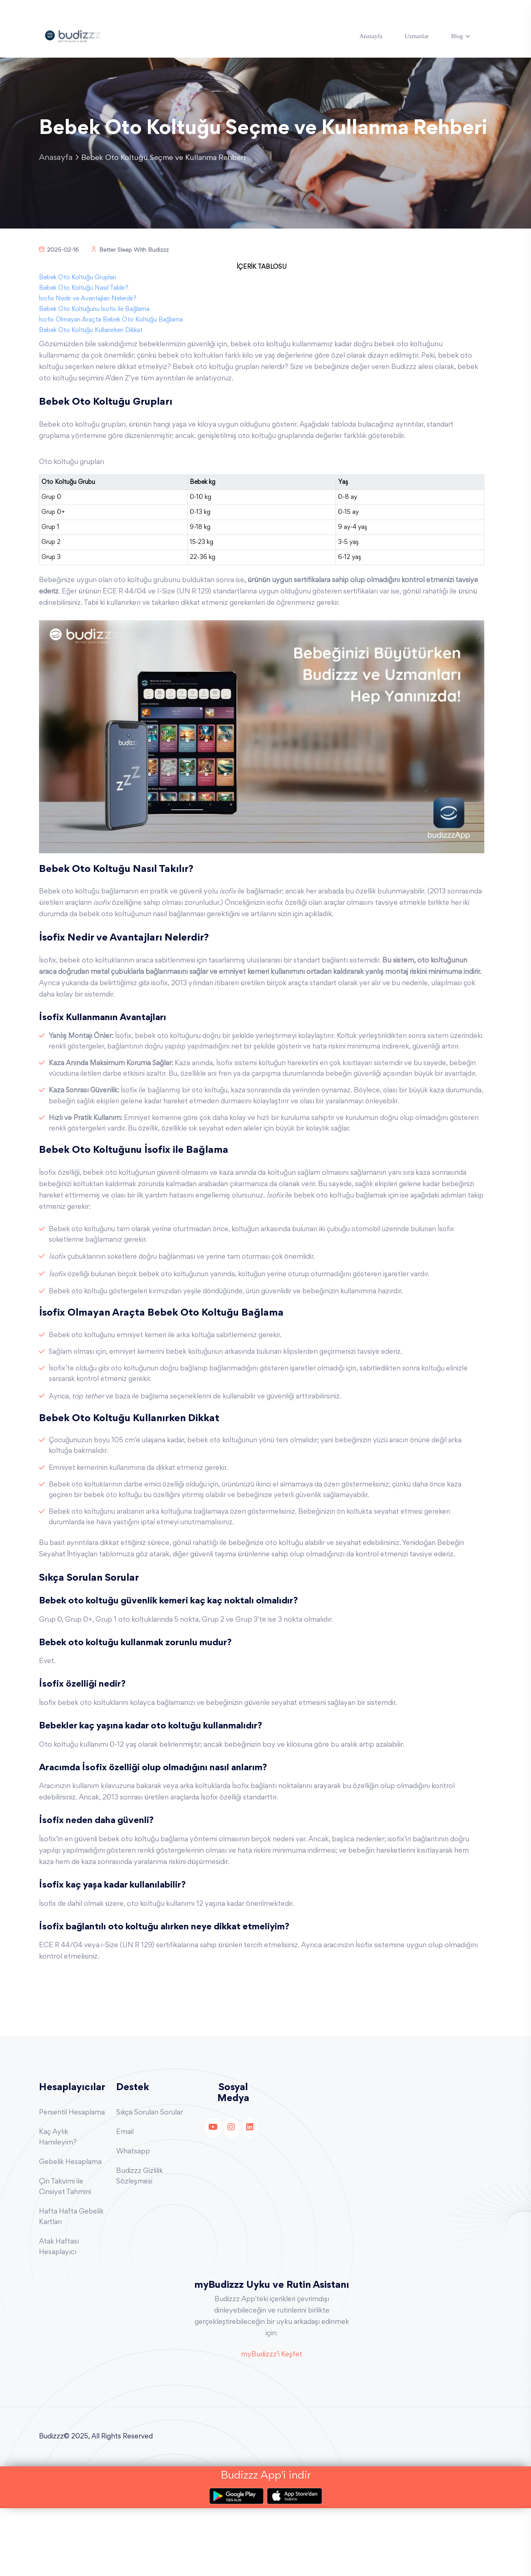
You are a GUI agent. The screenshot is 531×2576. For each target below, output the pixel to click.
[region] (261, 539)
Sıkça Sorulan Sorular (149, 2180)
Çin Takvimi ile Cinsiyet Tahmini (65, 2254)
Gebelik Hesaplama (70, 2229)
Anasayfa (371, 36)
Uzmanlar (417, 36)
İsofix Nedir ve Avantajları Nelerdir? (88, 323)
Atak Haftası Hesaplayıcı (59, 2314)
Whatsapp (133, 2219)
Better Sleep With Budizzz (130, 275)
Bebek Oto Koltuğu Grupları (77, 302)
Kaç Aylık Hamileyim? (58, 2205)
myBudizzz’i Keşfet (271, 2422)
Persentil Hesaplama (72, 2180)
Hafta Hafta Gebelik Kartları (71, 2284)
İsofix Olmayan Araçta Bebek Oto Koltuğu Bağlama (111, 344)
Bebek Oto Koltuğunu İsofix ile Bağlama (94, 334)
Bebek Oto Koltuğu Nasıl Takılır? (83, 313)
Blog (457, 36)
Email (125, 2199)
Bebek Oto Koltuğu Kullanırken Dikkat (91, 355)
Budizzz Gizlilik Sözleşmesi (139, 2243)
